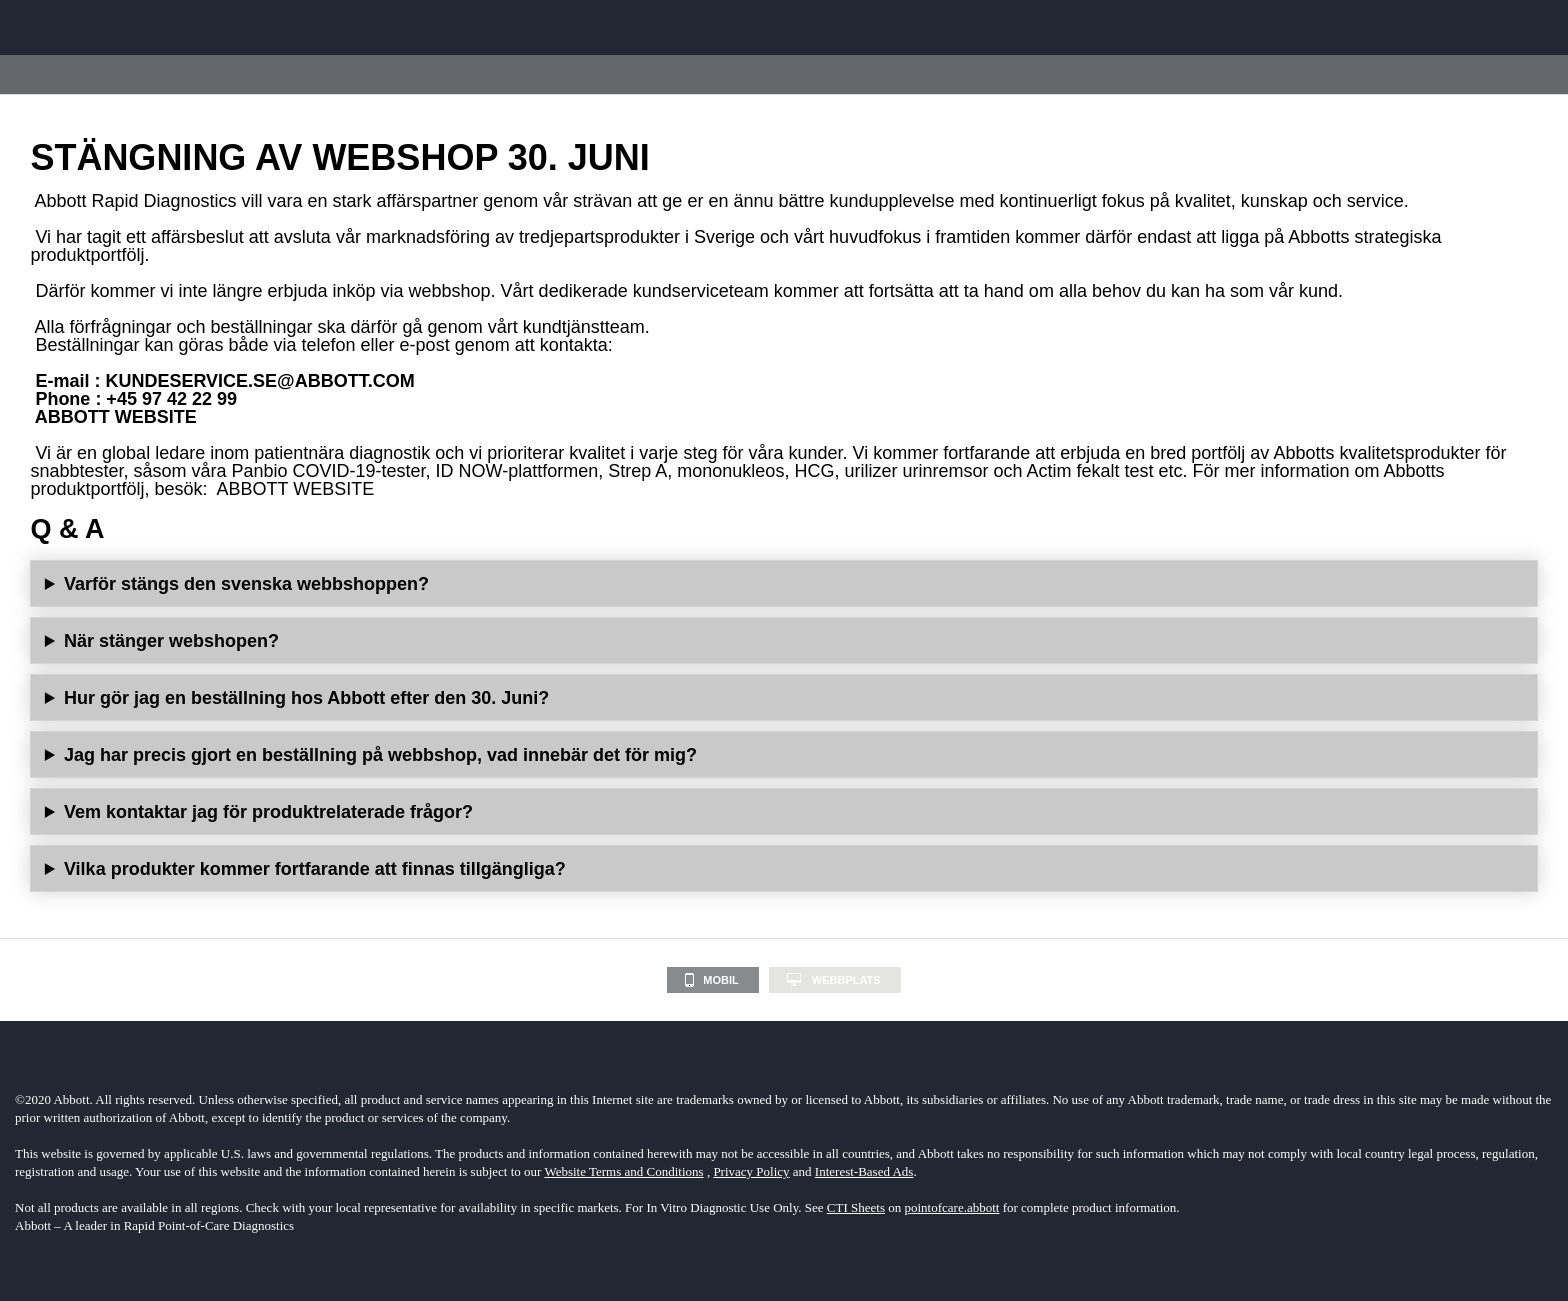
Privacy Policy (751, 1171)
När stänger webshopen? (171, 641)
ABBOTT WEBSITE (116, 417)
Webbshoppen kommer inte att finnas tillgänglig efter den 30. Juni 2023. (783, 641)
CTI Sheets (856, 1207)
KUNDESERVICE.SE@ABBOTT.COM (259, 381)
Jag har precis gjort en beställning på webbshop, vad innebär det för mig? (380, 755)
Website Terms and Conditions (623, 1171)
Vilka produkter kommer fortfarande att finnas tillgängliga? (315, 869)
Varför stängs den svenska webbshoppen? (246, 584)
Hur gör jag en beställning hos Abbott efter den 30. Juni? (306, 698)
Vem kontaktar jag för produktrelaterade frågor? (268, 812)
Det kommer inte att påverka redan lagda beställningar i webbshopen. (783, 755)
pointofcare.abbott (952, 1207)
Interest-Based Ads (864, 1171)
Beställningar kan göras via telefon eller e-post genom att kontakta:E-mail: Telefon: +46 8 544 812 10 (783, 698)
